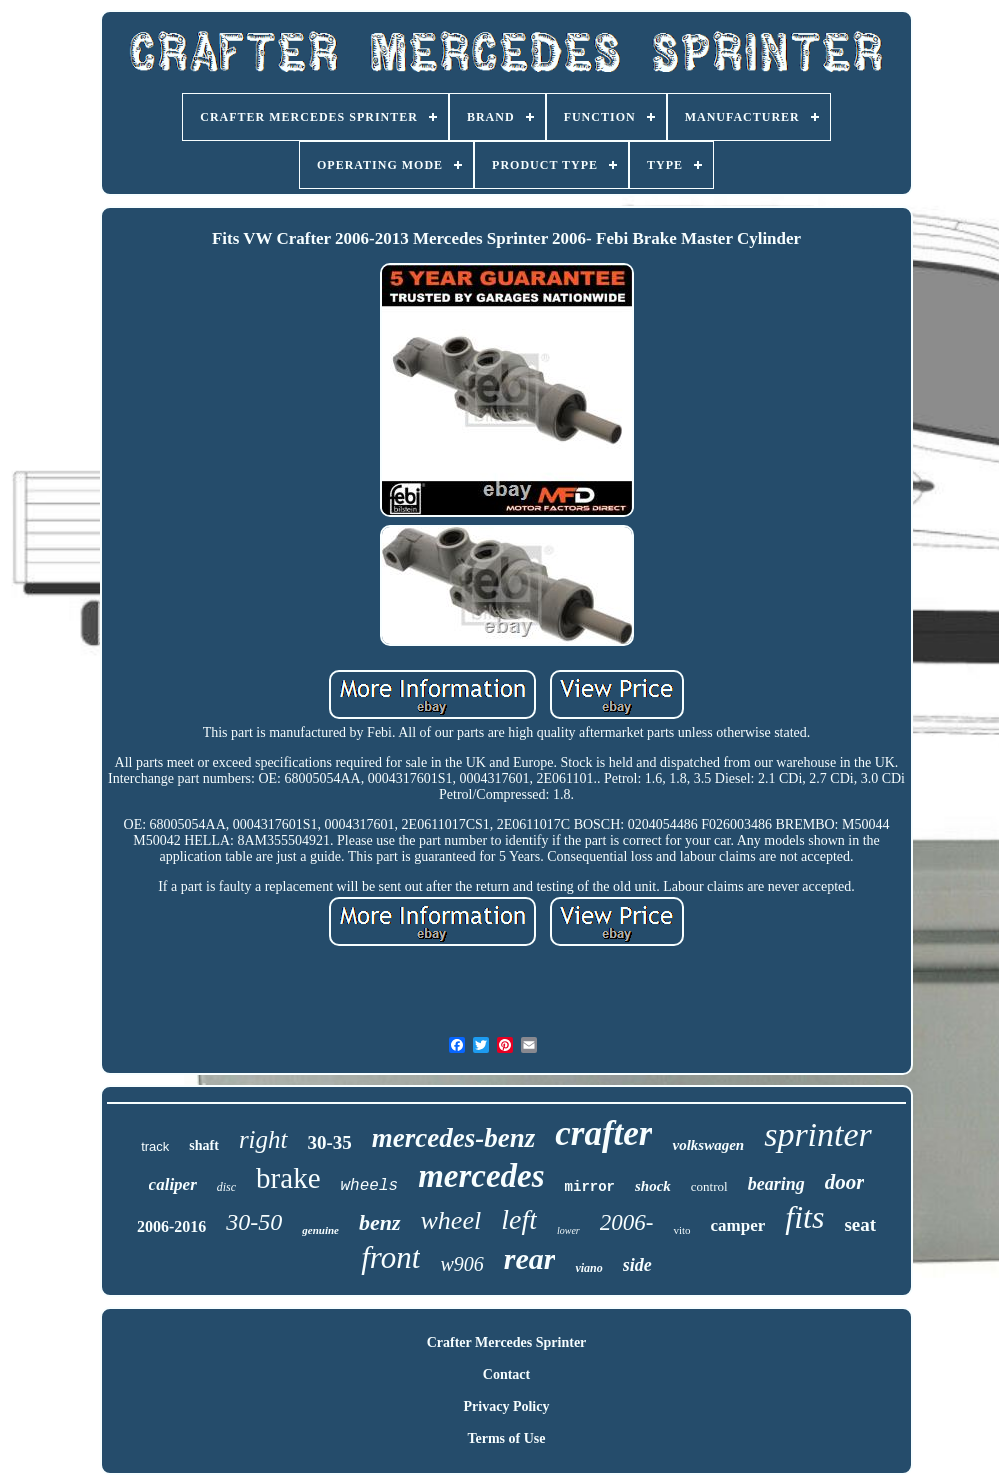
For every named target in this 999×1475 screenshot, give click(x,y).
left (519, 1219)
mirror (590, 1187)
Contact (506, 1374)
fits (804, 1217)
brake (288, 1178)
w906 (461, 1264)
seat (860, 1224)
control (709, 1186)
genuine (320, 1230)
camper (738, 1225)
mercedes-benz (453, 1138)
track (155, 1146)
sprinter (818, 1134)
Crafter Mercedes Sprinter (507, 1342)
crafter (603, 1133)
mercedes (481, 1176)
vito (681, 1230)
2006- (627, 1222)
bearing (776, 1184)
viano (588, 1268)
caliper (173, 1184)
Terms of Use (506, 1438)
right (263, 1139)
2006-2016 (171, 1226)
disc (226, 1187)
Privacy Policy (507, 1406)
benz (380, 1222)
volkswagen (708, 1145)
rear (530, 1258)
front (390, 1257)
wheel (451, 1220)
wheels (370, 1186)
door (845, 1182)
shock (653, 1186)
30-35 (330, 1142)
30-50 (254, 1222)
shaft (204, 1145)
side (637, 1265)
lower (568, 1230)
